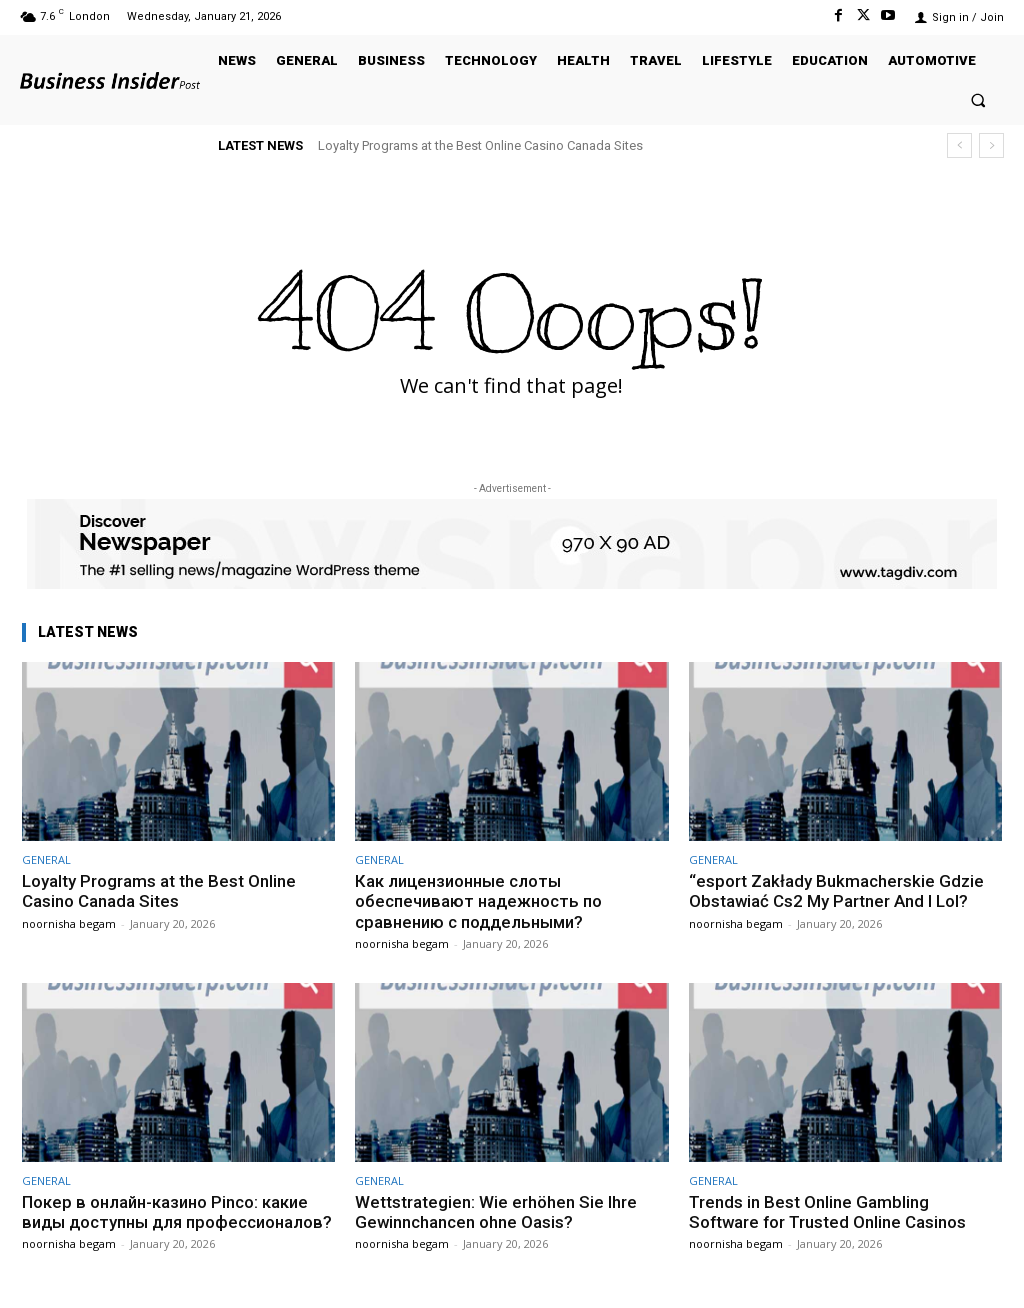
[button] (978, 99)
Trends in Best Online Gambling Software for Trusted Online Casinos (829, 1212)
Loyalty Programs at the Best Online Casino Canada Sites (480, 145)
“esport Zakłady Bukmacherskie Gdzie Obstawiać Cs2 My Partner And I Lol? (836, 891)
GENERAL (46, 859)
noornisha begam (69, 923)
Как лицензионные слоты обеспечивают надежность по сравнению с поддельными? (481, 901)
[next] (991, 145)
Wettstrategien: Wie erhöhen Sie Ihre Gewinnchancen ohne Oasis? (496, 1212)
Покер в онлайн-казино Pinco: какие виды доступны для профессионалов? (168, 1222)
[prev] (959, 145)
